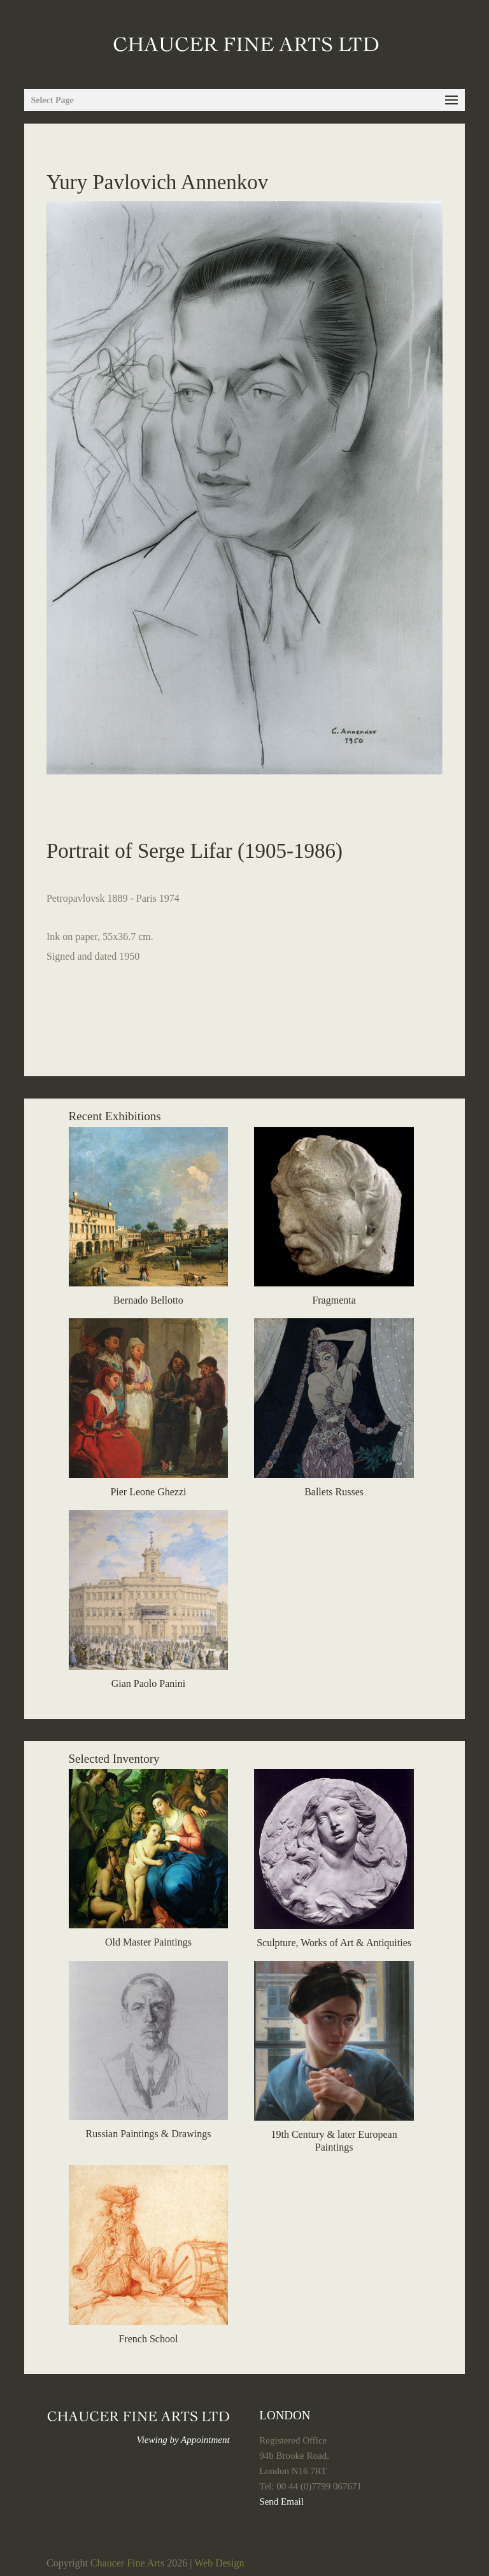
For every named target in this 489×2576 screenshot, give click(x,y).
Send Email (281, 2501)
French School (148, 2338)
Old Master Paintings (148, 1942)
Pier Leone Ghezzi (148, 1491)
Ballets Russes (334, 1491)
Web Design (219, 2563)
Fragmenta (333, 1300)
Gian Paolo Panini (148, 1683)
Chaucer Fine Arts (127, 2563)
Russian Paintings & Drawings (148, 2133)
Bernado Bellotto (148, 1300)
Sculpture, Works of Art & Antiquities (334, 1942)
